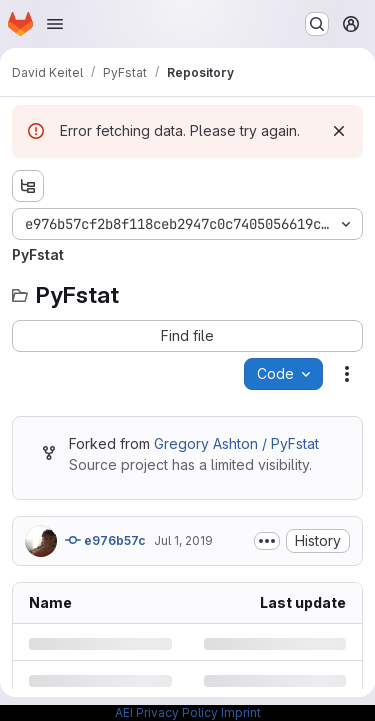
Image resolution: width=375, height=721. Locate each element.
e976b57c (105, 540)
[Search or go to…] (317, 24)
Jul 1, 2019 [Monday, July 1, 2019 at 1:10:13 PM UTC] (183, 540)
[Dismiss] (339, 131)
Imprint (241, 712)
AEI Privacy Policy (166, 712)
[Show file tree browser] (28, 186)
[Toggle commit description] (267, 541)
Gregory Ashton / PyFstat (236, 443)
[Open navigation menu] (55, 24)
